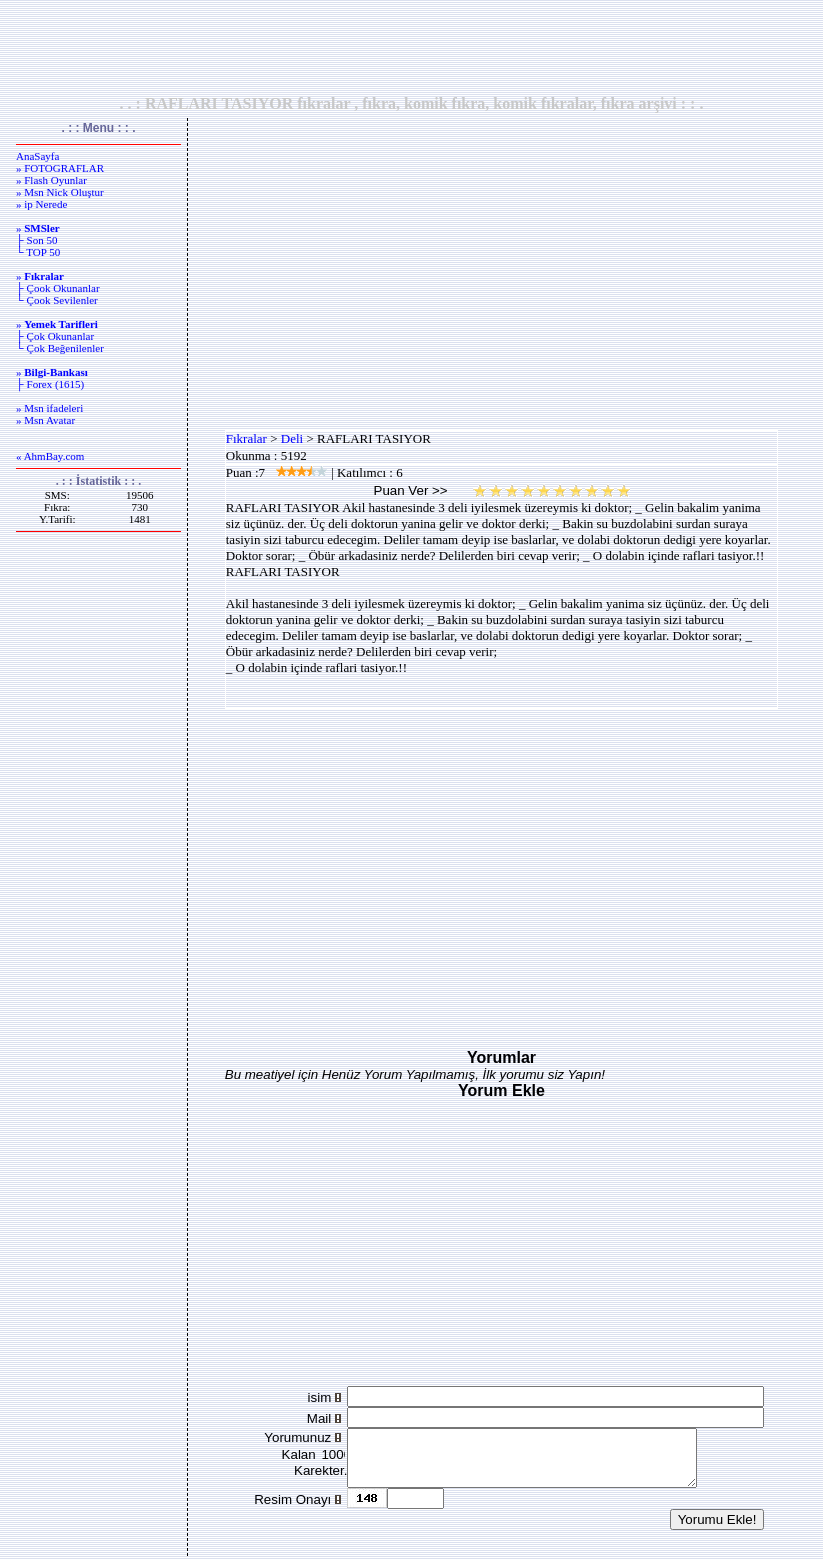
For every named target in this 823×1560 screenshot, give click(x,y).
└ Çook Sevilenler (57, 300)
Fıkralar (246, 438)
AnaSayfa (37, 156)
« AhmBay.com (50, 456)
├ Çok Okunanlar (55, 336)
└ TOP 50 (38, 252)
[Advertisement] (412, 47)
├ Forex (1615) (50, 384)
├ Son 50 (36, 240)
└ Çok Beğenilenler (60, 348)
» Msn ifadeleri (49, 408)
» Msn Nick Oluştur (60, 192)
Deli (292, 438)
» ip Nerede (41, 204)
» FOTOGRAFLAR (60, 168)
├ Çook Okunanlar (58, 288)
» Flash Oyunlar (51, 180)
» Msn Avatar (45, 420)
